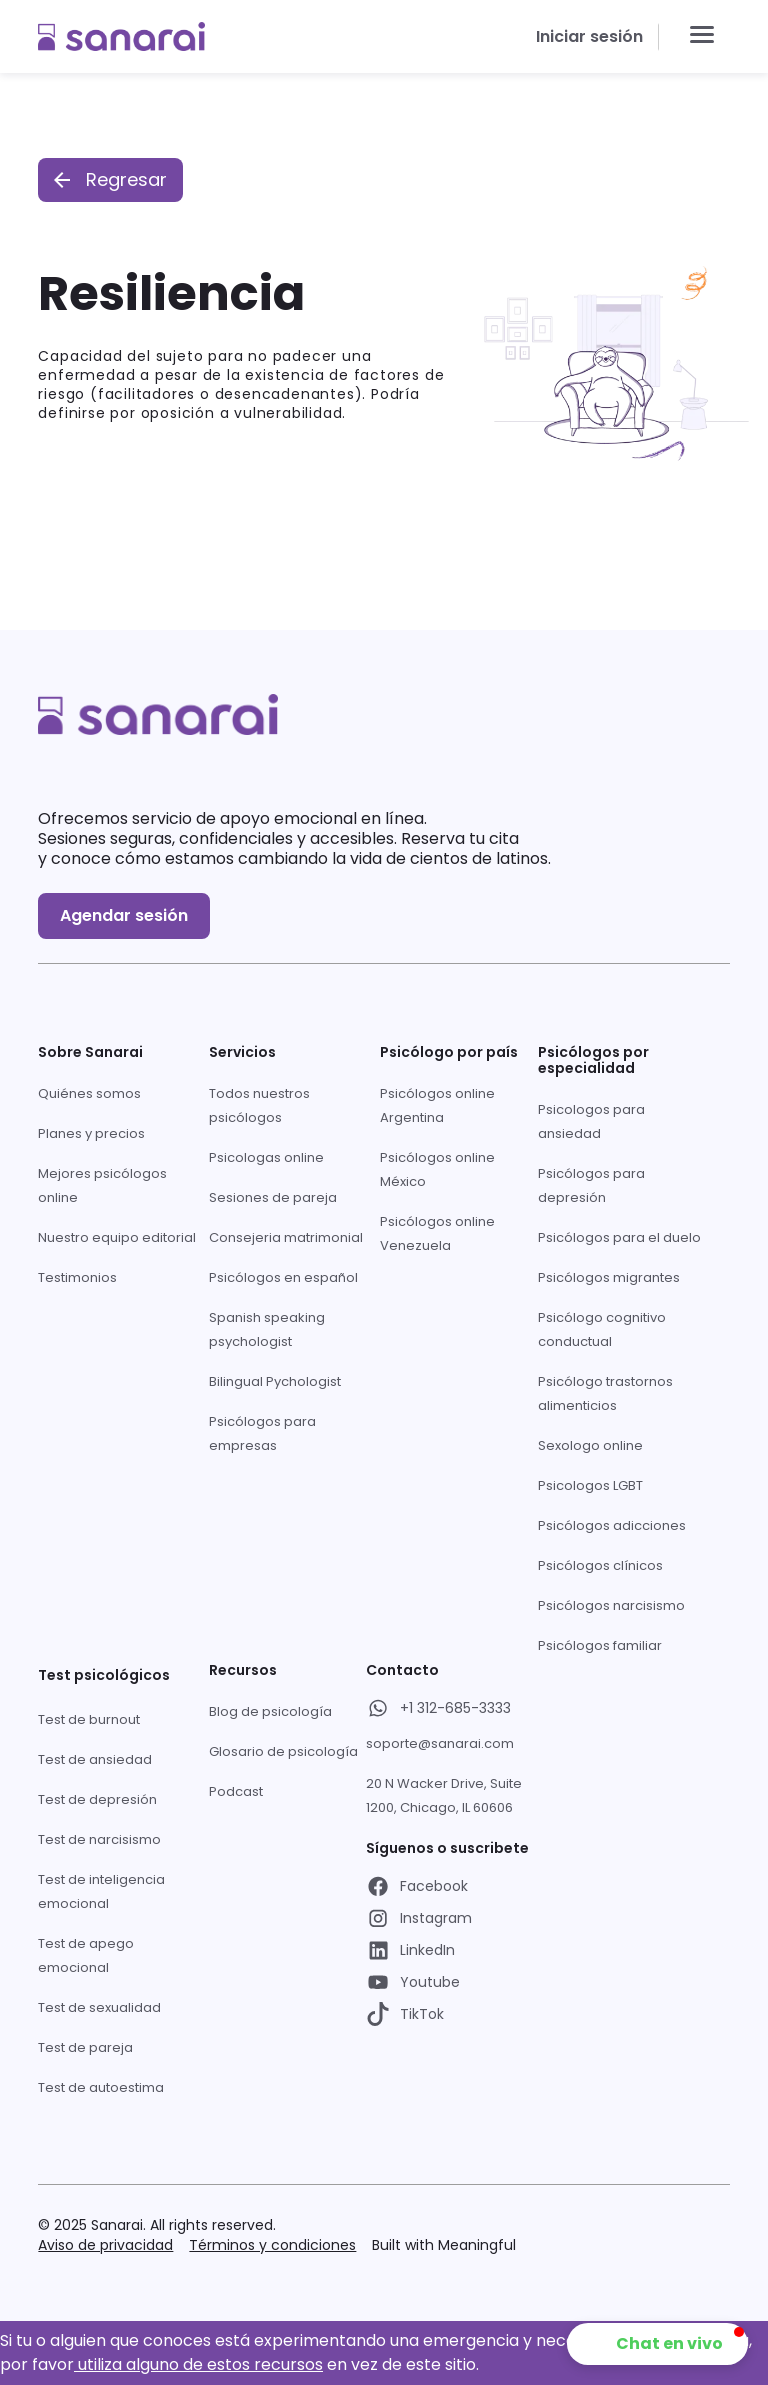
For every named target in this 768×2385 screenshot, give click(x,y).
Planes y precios (91, 1133)
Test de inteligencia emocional (101, 1891)
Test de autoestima (101, 2087)
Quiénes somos (89, 1093)
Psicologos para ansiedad (591, 1121)
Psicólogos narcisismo (611, 1605)
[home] (121, 36)
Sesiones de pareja (273, 1197)
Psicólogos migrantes (609, 1277)
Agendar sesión (124, 915)
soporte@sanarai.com (440, 1743)
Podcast (236, 1791)
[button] (702, 36)
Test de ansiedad (95, 1759)
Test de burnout (89, 1719)
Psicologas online (266, 1157)
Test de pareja (85, 2047)
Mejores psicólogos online (102, 1185)
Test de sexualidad (99, 2007)
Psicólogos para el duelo (619, 1237)
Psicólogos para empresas (262, 1433)
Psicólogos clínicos (600, 1565)
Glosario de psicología (283, 1751)
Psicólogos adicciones (612, 1525)
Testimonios (77, 1277)
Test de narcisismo (99, 1839)
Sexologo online (590, 1445)
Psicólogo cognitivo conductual (602, 1329)
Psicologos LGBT (590, 1485)
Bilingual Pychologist (275, 1381)
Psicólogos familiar (600, 1645)
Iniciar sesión (589, 36)
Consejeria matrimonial (286, 1237)
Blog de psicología (270, 1711)
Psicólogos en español (283, 1277)
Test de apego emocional (86, 1955)
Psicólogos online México (437, 1169)
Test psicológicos (104, 1675)
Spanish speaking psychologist (267, 1329)
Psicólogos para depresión (591, 1185)
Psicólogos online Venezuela (437, 1233)
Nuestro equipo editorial (117, 1237)
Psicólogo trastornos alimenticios (605, 1393)
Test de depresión (97, 1799)
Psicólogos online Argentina (437, 1105)
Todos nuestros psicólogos (259, 1105)
